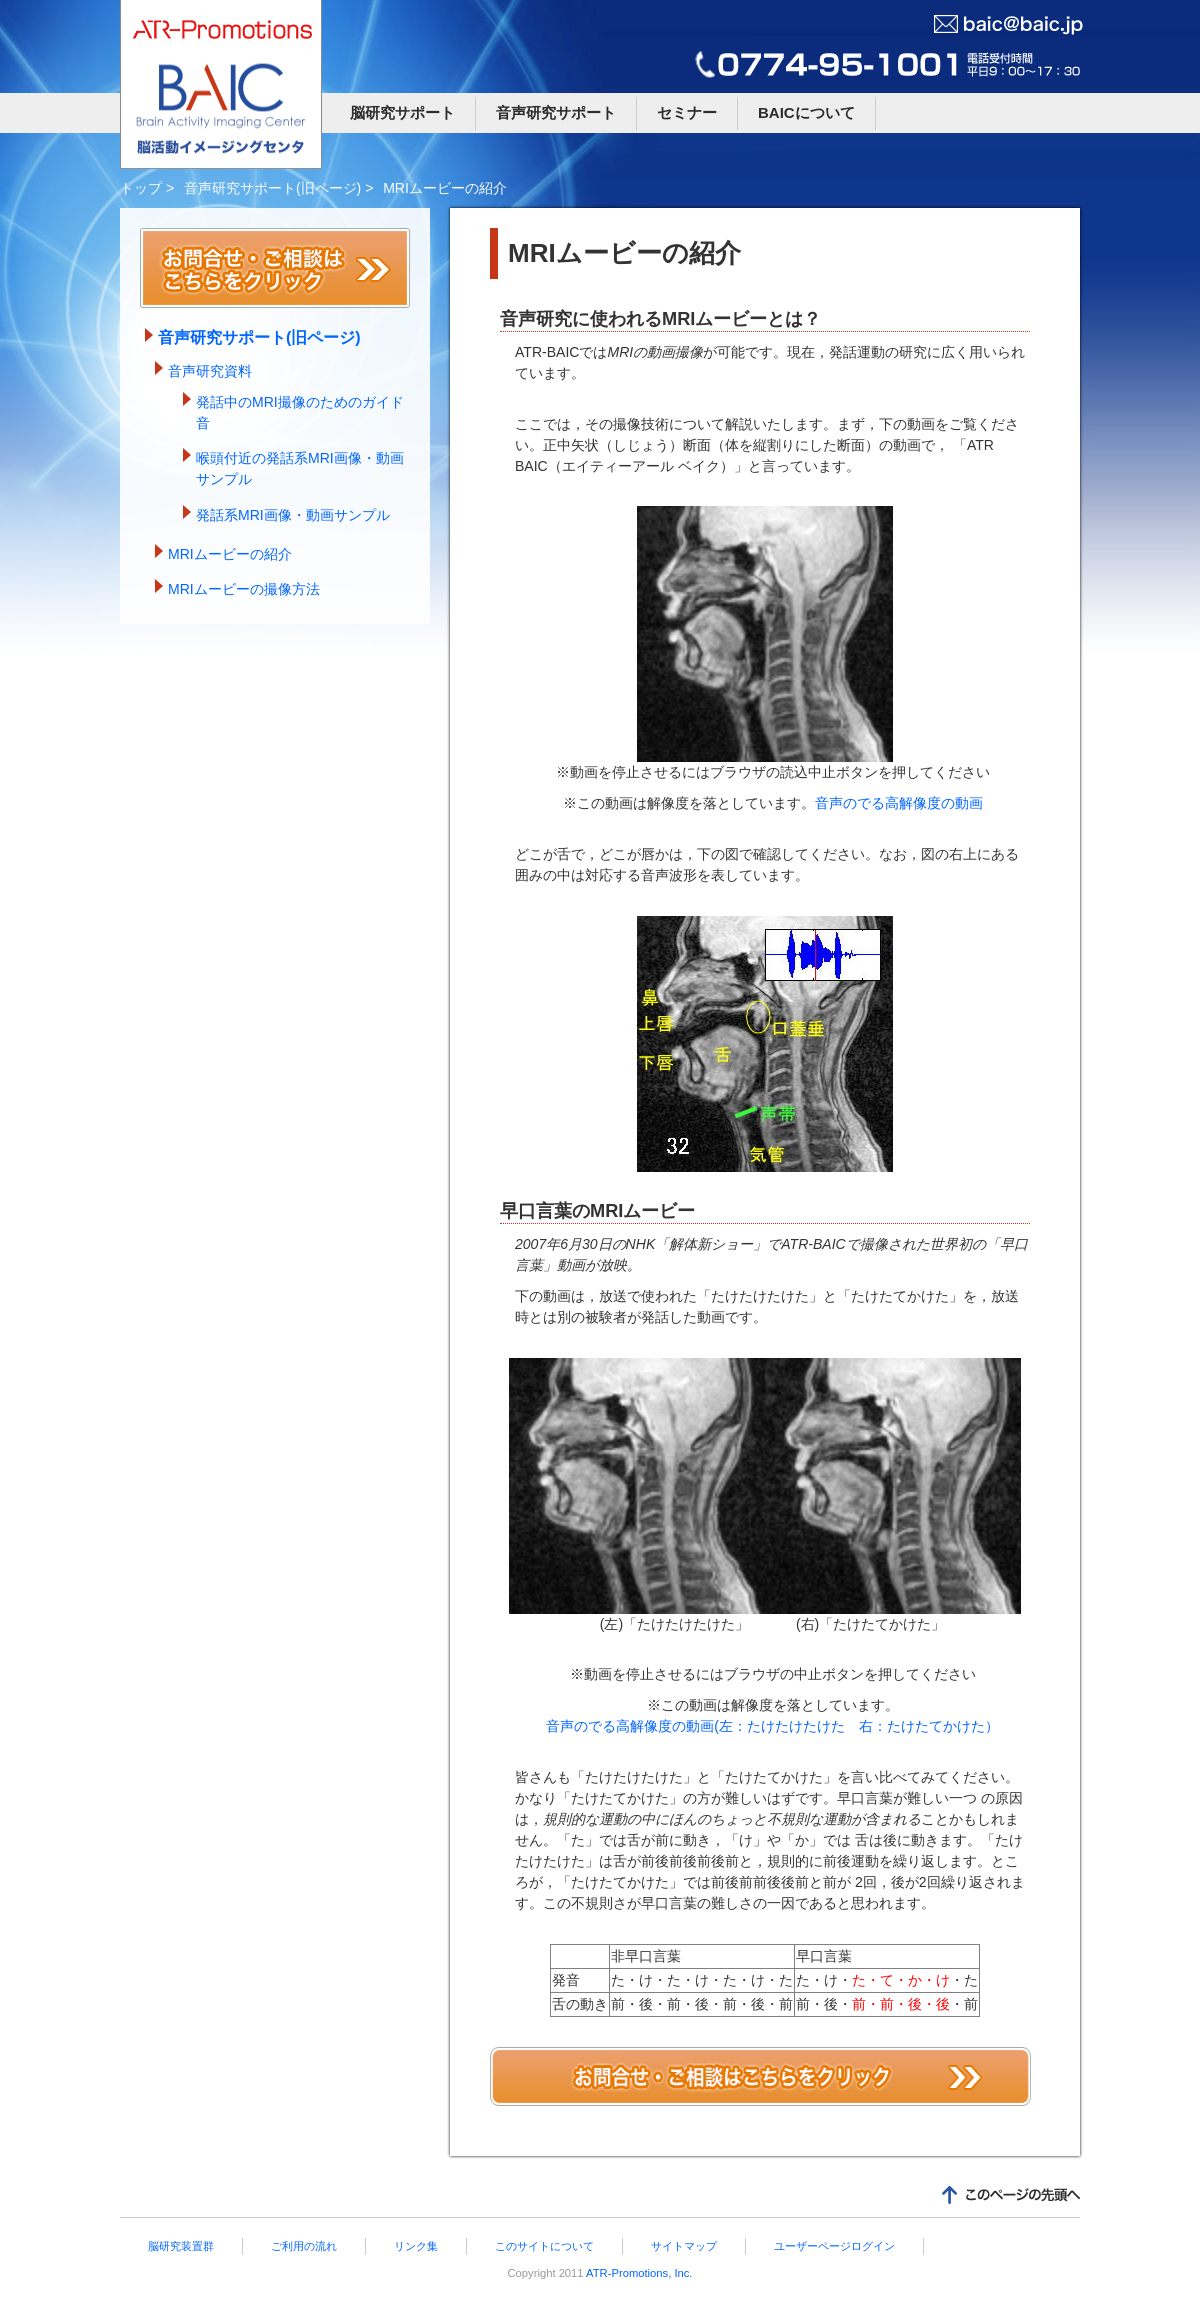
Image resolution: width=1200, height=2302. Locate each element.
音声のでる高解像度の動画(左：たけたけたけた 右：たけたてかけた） (772, 1726)
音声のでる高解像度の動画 (899, 803)
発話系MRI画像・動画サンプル (293, 515)
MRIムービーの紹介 (230, 554)
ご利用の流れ (304, 2246)
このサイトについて (544, 2246)
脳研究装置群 (181, 2246)
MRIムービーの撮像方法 (244, 589)
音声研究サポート (556, 112)
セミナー (687, 112)
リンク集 (416, 2246)
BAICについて (806, 112)
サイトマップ (684, 2246)
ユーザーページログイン (834, 2246)
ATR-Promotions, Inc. (638, 2273)
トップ (141, 188)
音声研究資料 (210, 371)
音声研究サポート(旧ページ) (272, 188)
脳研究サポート (402, 112)
